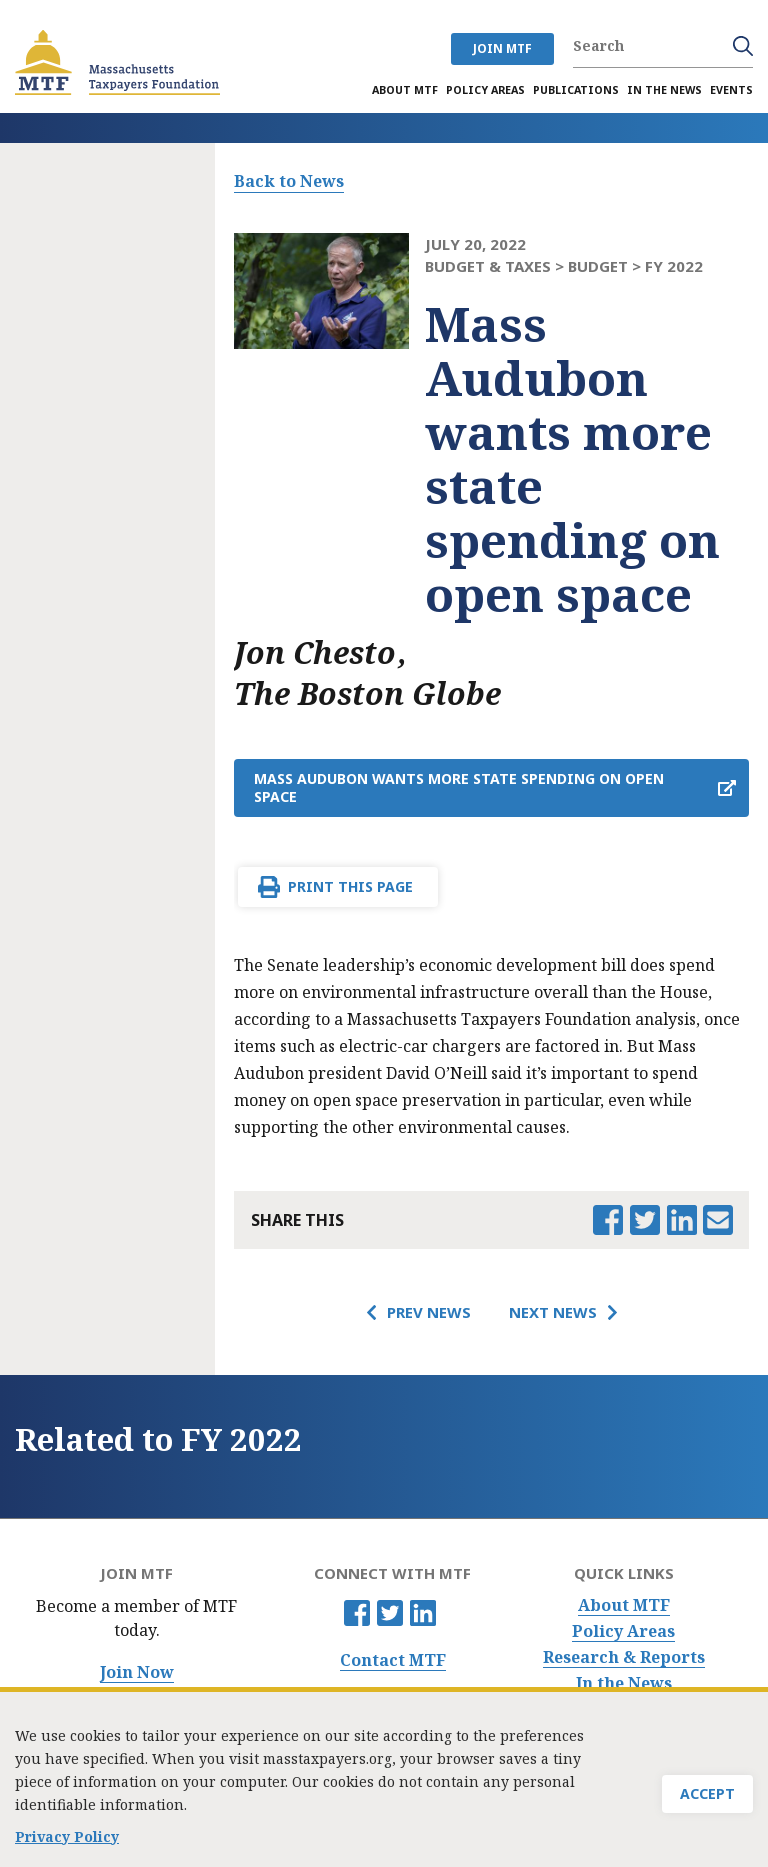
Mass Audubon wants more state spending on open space (459, 787)
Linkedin (423, 1613)
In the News (624, 1683)
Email (718, 1220)
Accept (707, 1799)
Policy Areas (623, 1631)
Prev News (429, 1312)
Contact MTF (393, 1660)
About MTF (624, 1605)
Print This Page (350, 886)
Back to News (289, 181)
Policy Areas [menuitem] (485, 90)
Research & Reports (624, 1657)
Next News (553, 1312)
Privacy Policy (67, 1842)
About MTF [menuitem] (405, 90)
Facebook (357, 1613)
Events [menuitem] (731, 90)
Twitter (390, 1613)
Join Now (137, 1672)
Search (743, 46)
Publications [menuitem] (576, 90)
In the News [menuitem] (664, 90)
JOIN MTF (502, 48)
